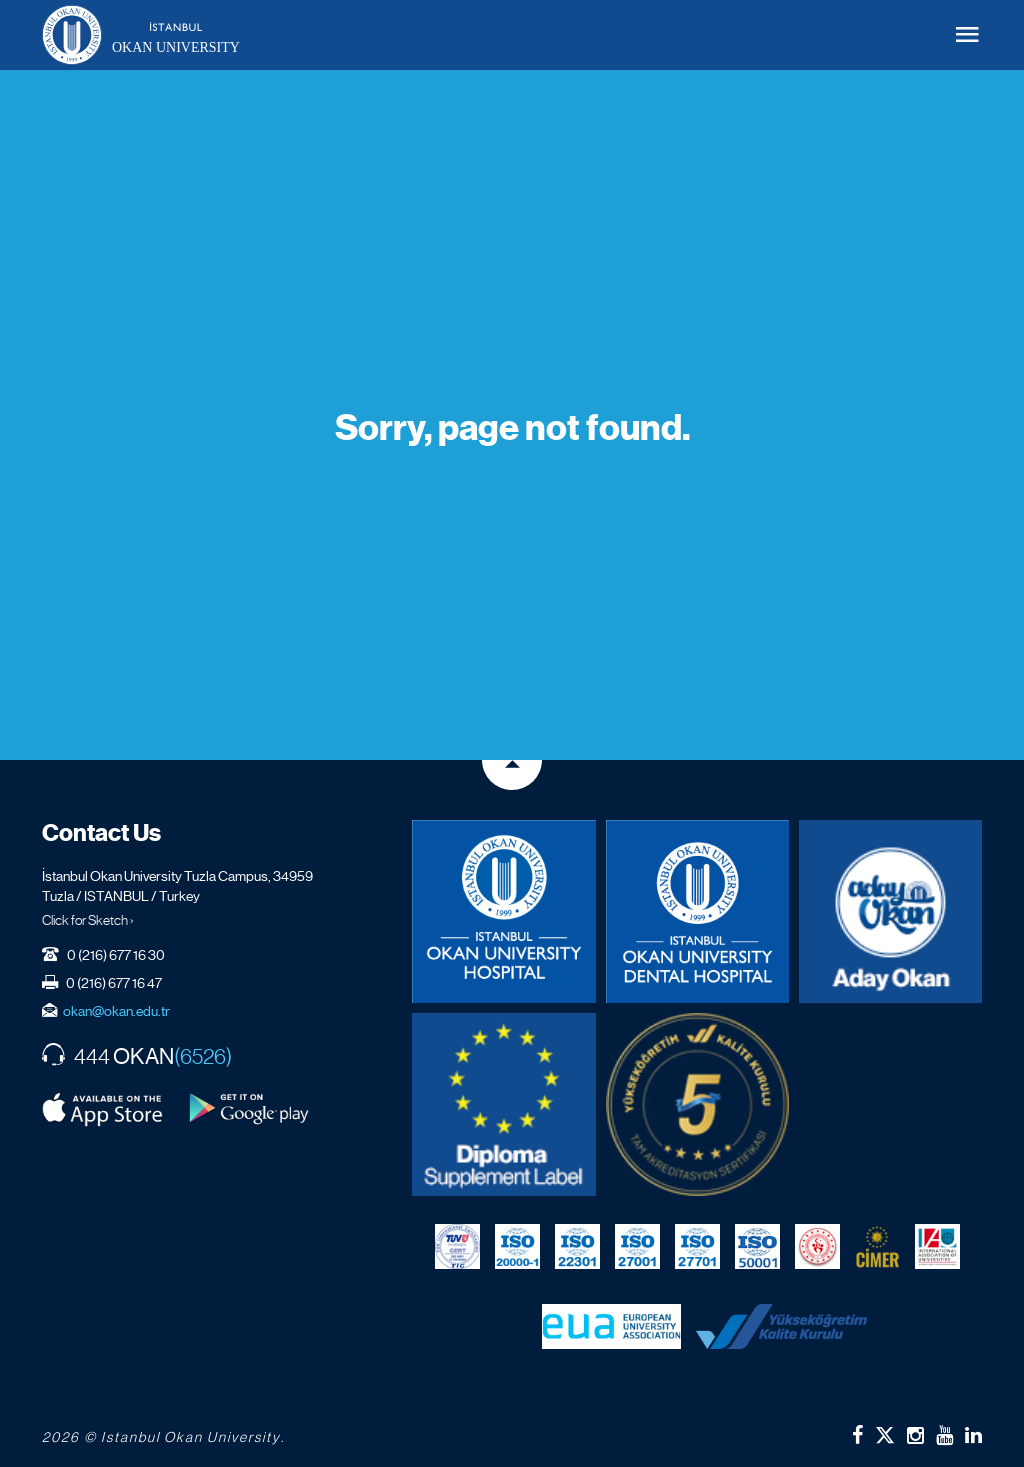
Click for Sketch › (88, 920)
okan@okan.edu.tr (116, 1011)
